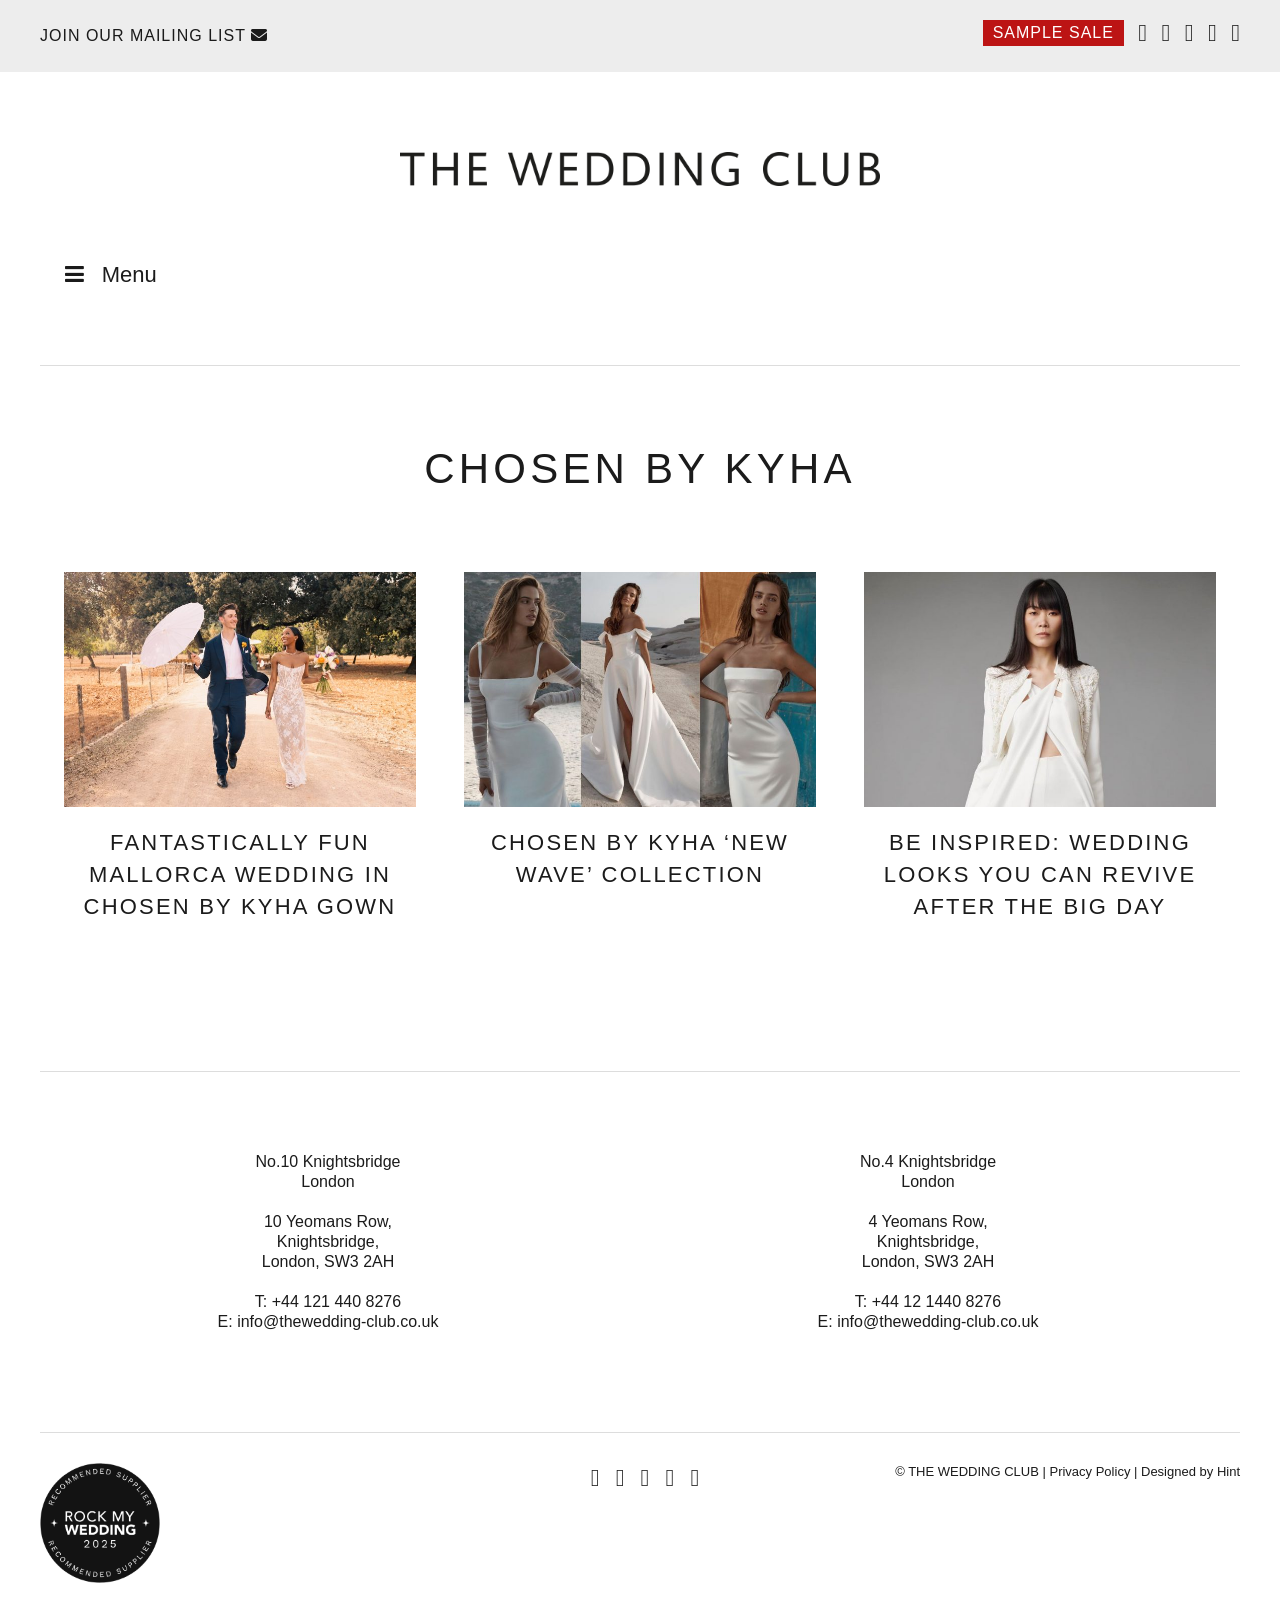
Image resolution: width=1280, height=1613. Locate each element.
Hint (1228, 1471)
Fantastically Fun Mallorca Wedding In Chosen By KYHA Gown (240, 874)
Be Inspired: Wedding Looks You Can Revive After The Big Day (1040, 874)
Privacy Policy (1089, 1471)
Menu (108, 274)
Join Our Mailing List (154, 35)
